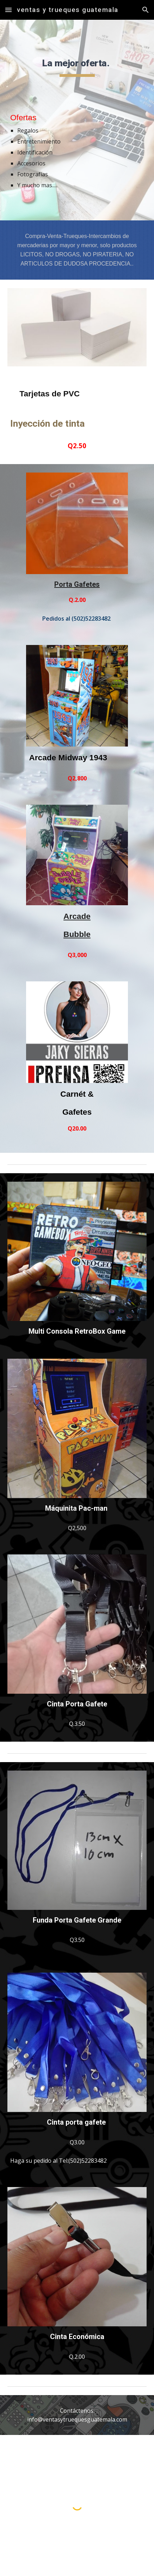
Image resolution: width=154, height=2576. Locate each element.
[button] (8, 9)
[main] (77, 65)
